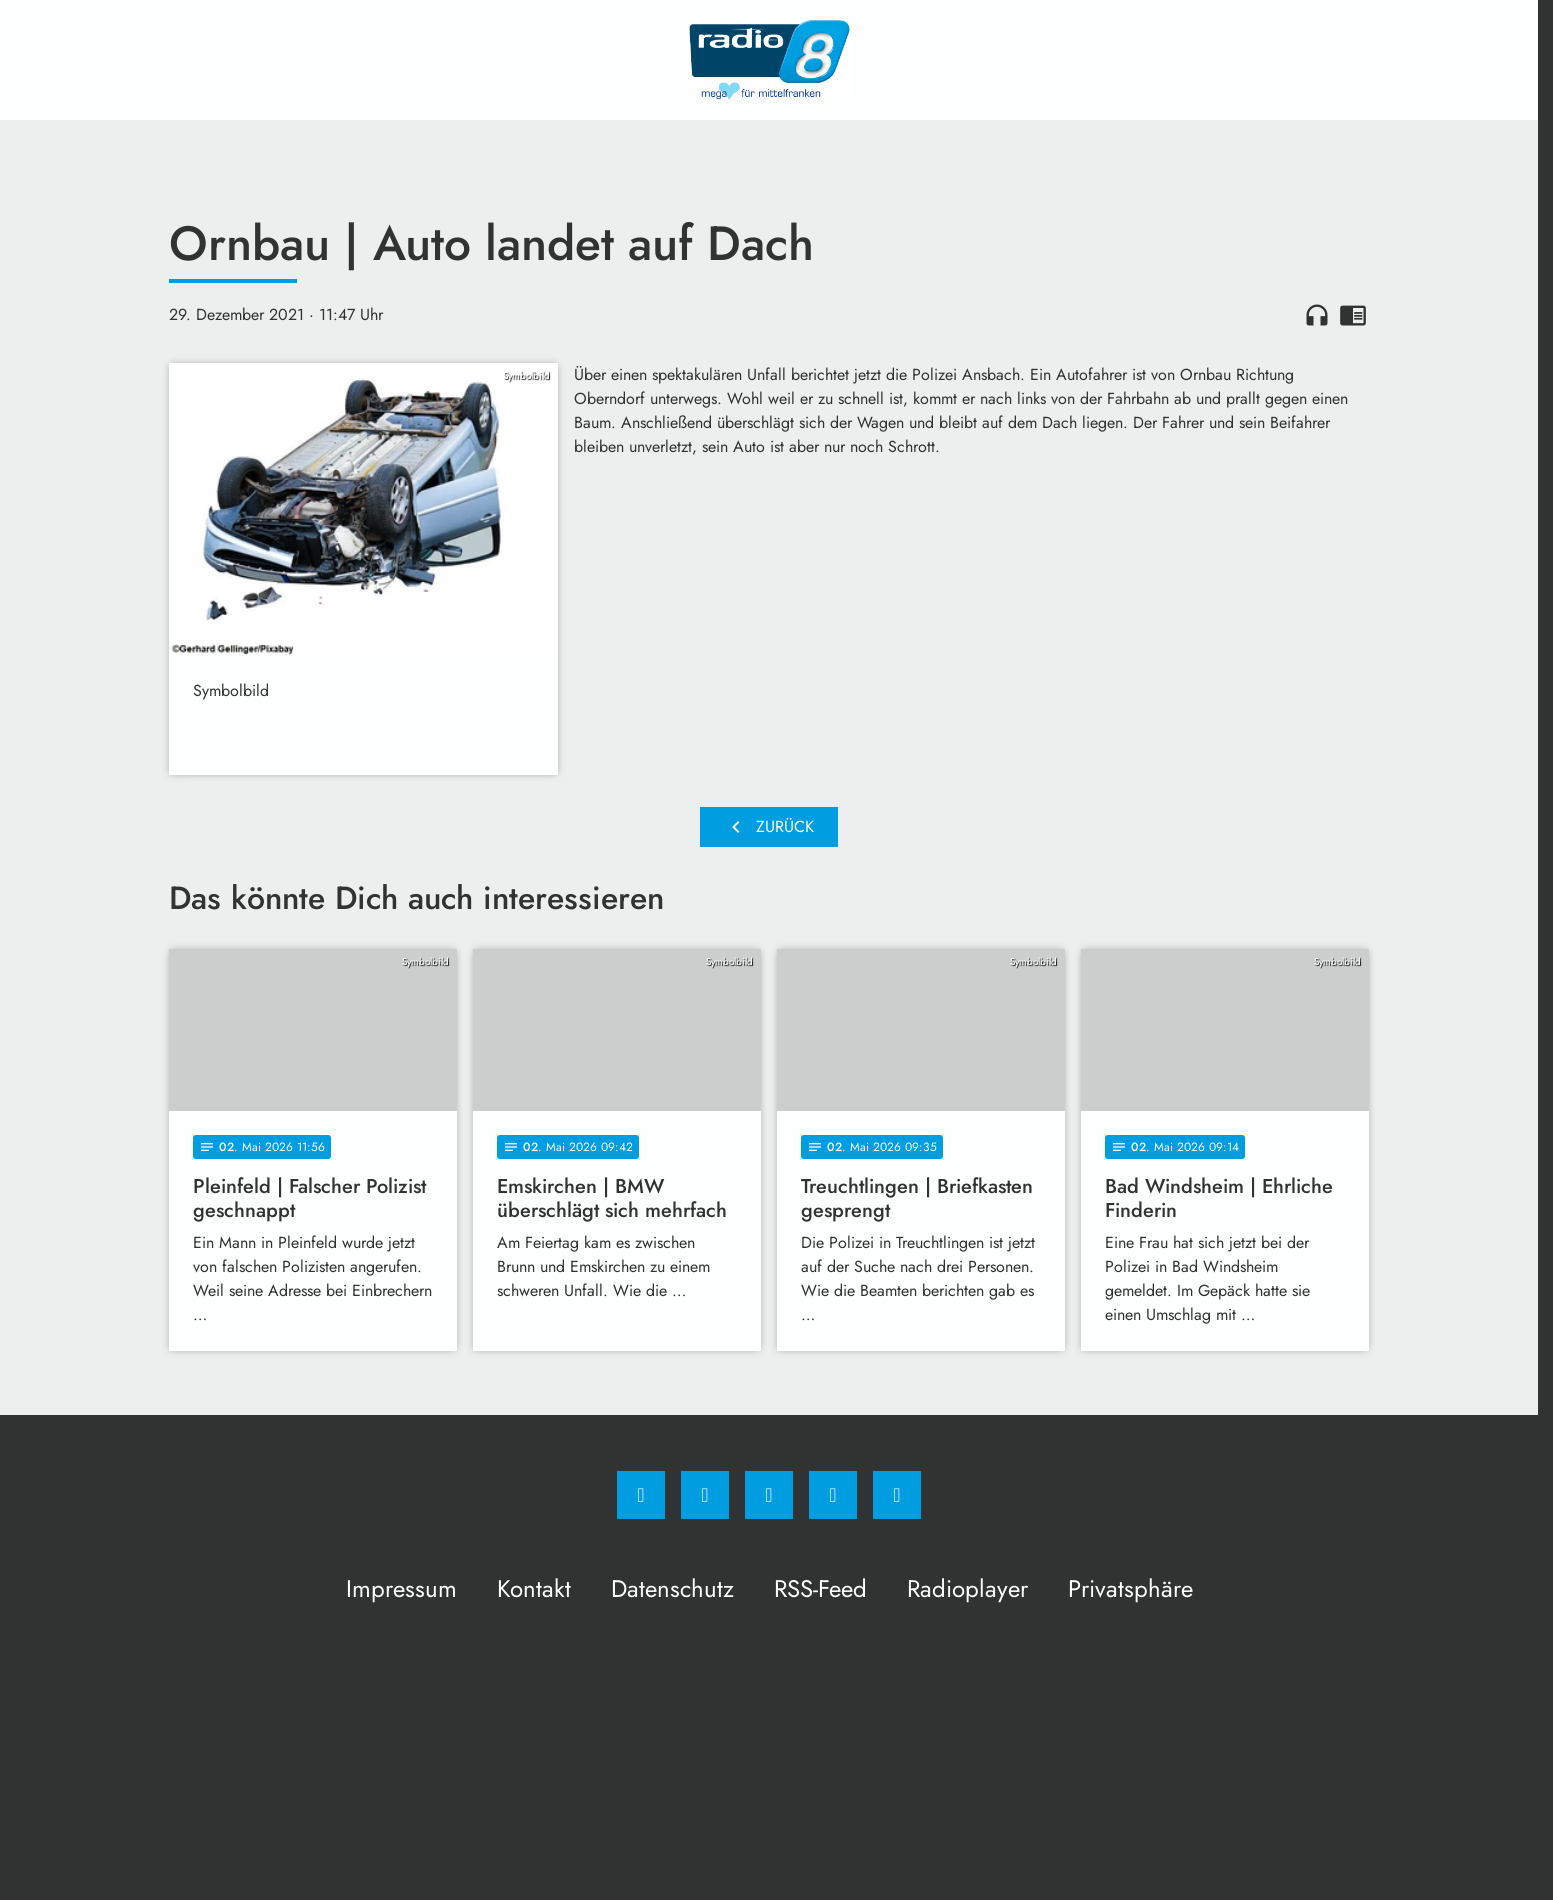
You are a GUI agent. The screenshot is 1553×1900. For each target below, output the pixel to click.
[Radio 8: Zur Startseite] (769, 60)
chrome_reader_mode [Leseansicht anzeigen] (1353, 315)
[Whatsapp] (769, 1495)
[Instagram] (705, 1495)
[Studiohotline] (833, 1495)
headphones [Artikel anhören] (1317, 315)
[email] (897, 1495)
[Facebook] (641, 1495)
